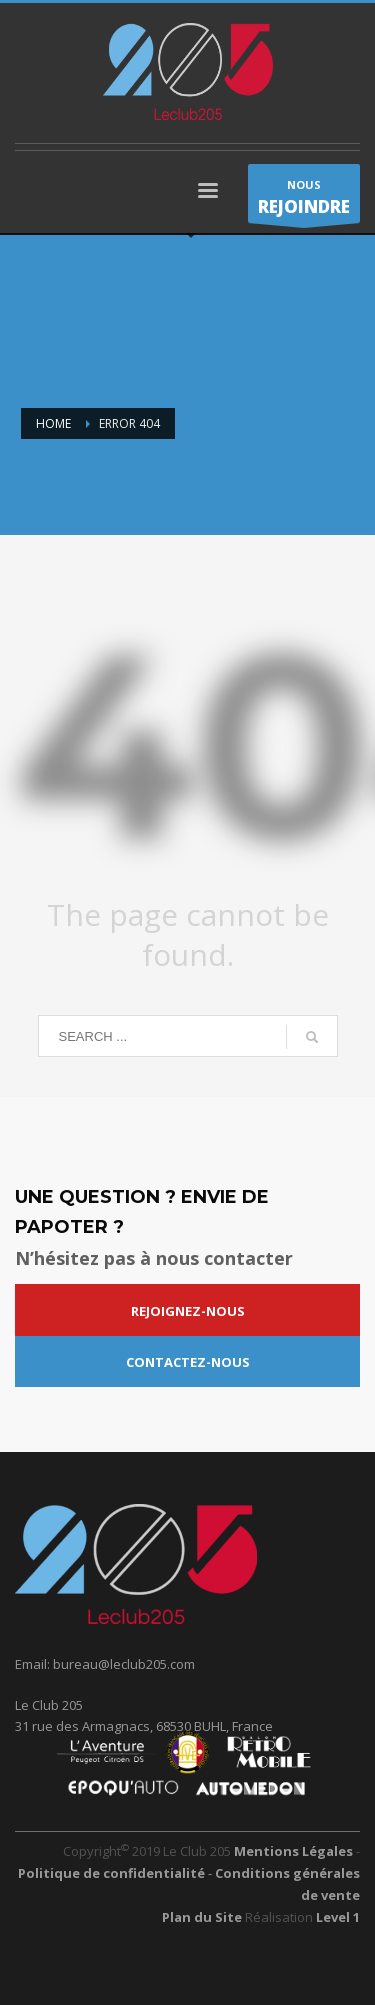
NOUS (304, 200)
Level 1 (338, 1917)
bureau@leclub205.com (124, 1664)
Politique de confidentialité (113, 1873)
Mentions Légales (293, 1851)
